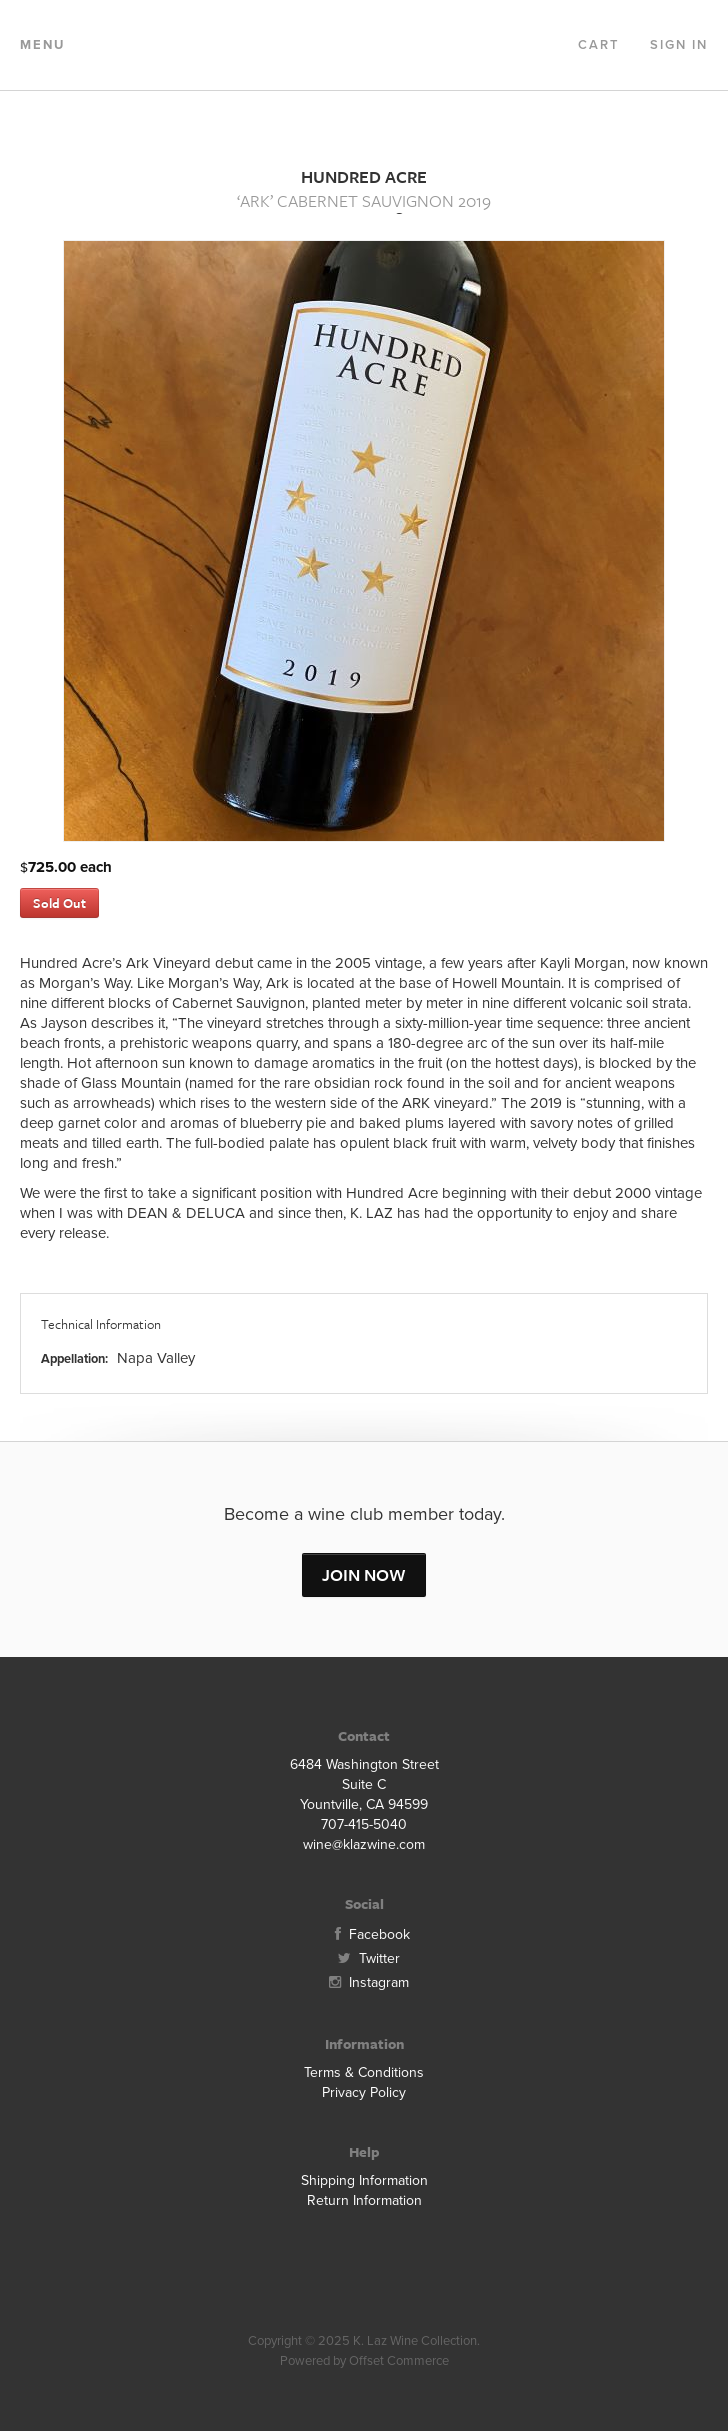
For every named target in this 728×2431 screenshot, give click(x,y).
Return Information (364, 2200)
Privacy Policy (364, 2092)
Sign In (679, 45)
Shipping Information (364, 2180)
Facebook (364, 1934)
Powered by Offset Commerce (364, 2361)
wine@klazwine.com (364, 1844)
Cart (599, 45)
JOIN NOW (364, 1574)
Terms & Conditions (364, 2072)
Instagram (364, 1982)
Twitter (364, 1958)
